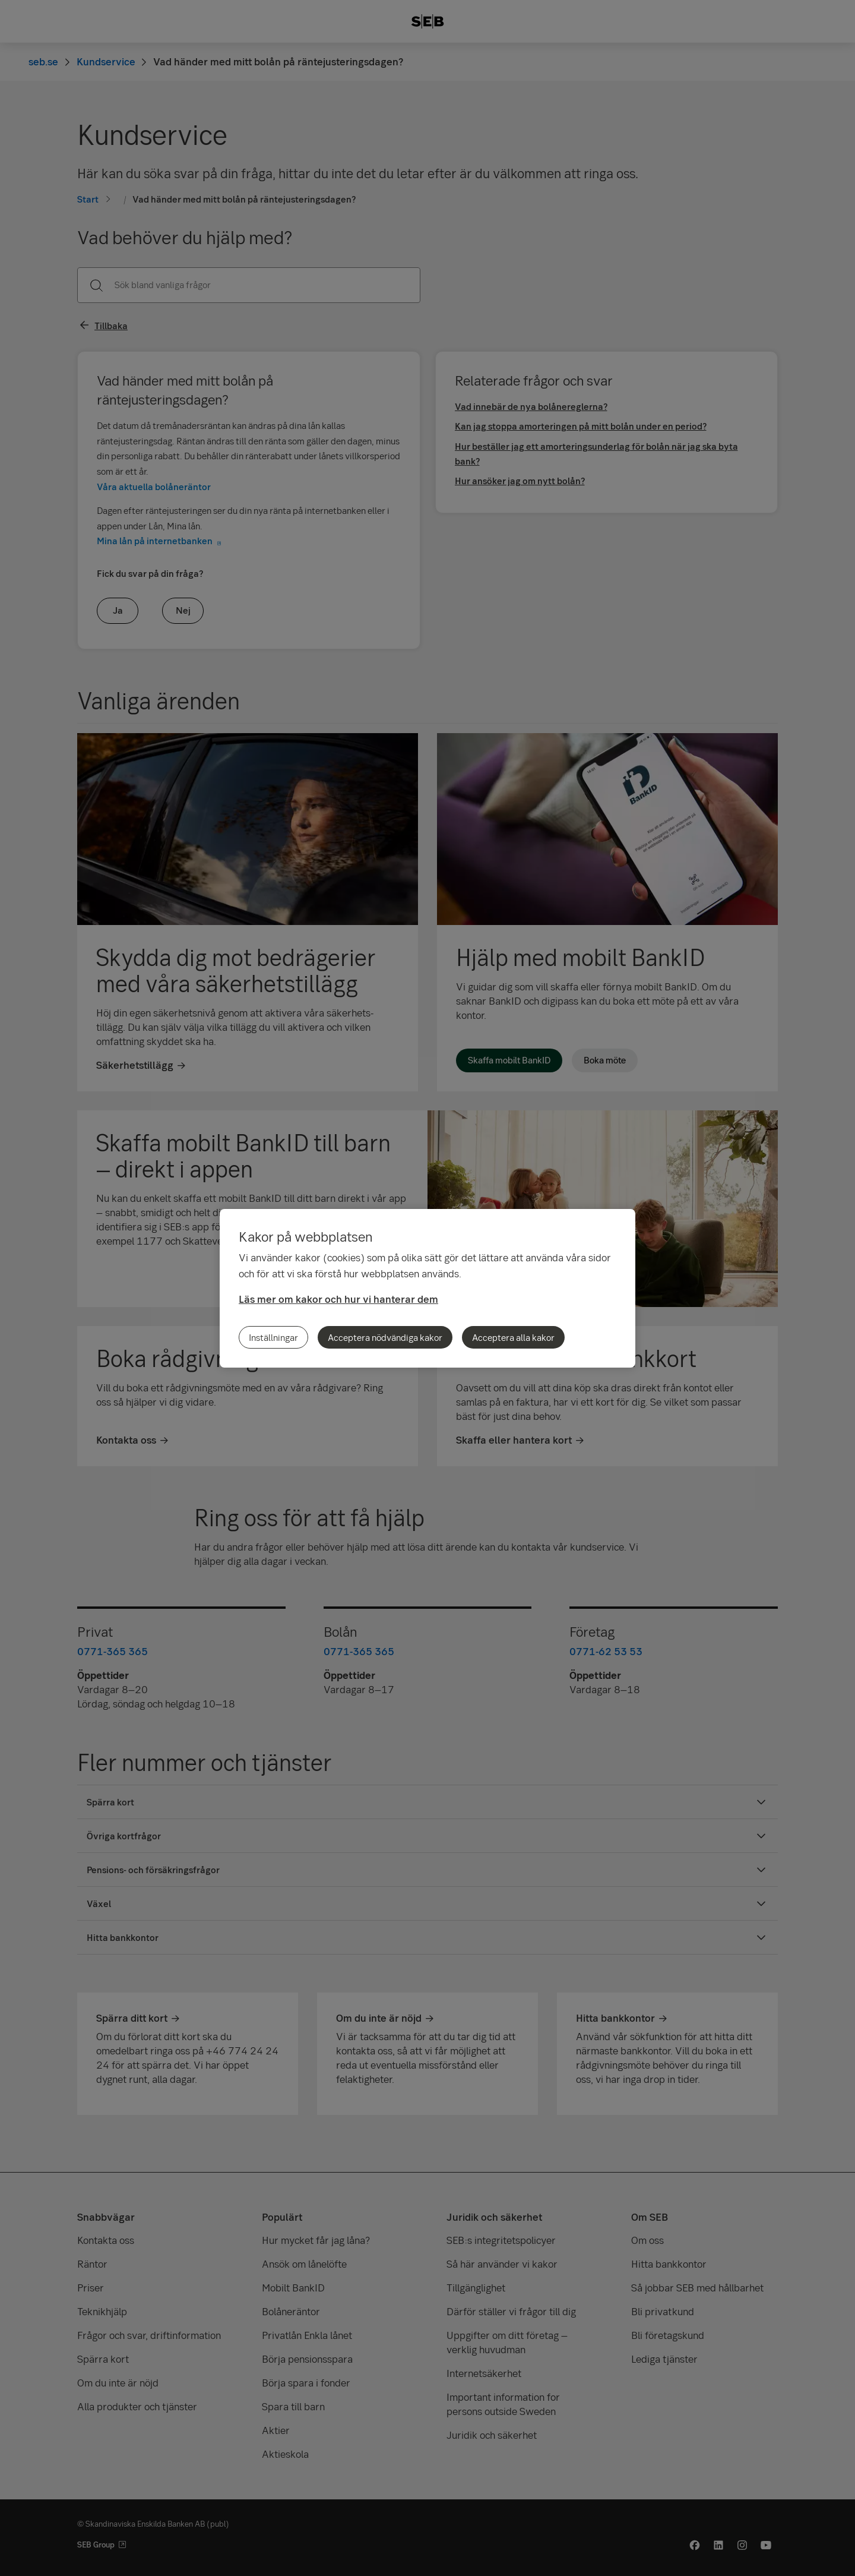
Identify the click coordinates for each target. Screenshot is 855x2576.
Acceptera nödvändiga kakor (385, 1337)
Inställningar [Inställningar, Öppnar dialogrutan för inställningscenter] (273, 1337)
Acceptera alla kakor (513, 1337)
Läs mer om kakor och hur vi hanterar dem (338, 1299)
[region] (427, 1288)
